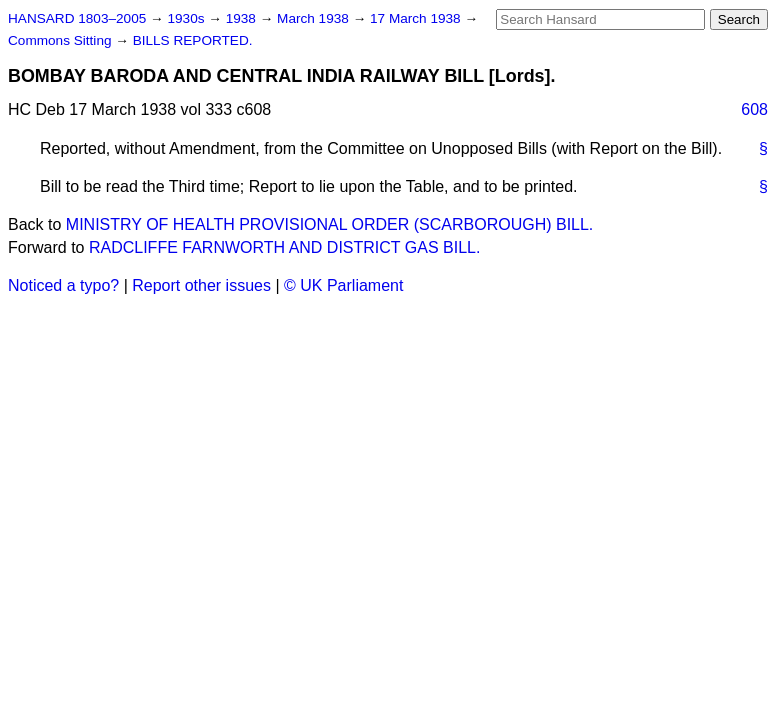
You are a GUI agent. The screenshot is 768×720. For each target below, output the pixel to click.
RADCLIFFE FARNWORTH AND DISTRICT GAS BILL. (284, 247)
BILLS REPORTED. (193, 40)
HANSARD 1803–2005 (77, 18)
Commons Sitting (61, 40)
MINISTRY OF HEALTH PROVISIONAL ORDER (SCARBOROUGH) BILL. (330, 224)
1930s (187, 18)
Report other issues (201, 285)
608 (754, 109)
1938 (243, 18)
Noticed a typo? (63, 285)
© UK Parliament (343, 285)
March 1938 (315, 18)
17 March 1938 (417, 18)
